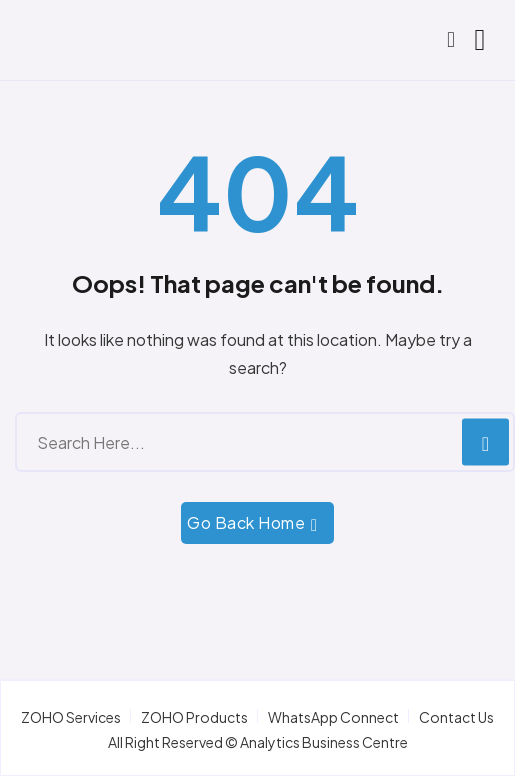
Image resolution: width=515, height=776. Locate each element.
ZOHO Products (194, 717)
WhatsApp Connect (333, 717)
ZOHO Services (71, 717)
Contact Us (456, 717)
